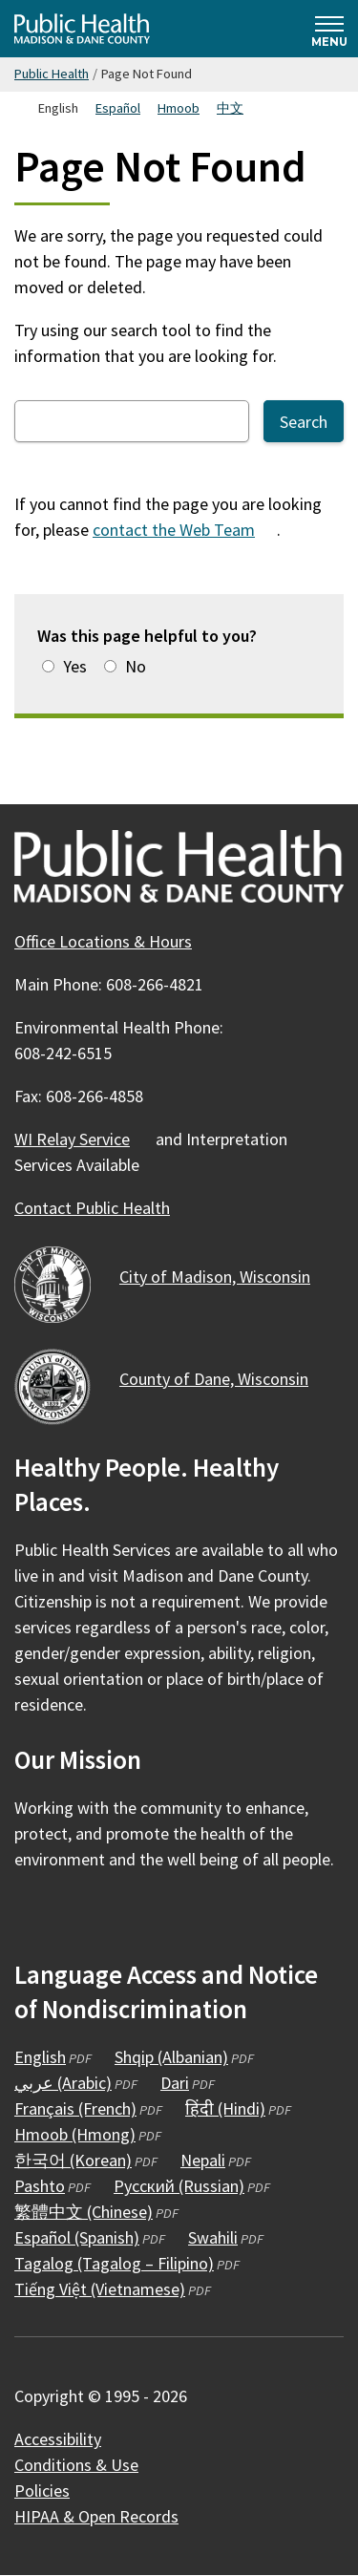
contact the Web (185, 530)
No (135, 666)
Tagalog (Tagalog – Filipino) (114, 2263)
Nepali (202, 2160)
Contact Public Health (92, 1208)
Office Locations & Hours (103, 941)
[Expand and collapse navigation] (329, 28)
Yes (75, 666)
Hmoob (179, 108)
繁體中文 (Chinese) (83, 2212)
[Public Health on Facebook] (31, 1915)
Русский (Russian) (179, 2186)
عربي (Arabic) (63, 2083)
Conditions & (87, 2465)
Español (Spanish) (76, 2237)
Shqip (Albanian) (171, 2057)
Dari (174, 2083)
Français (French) (75, 2108)
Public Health (51, 73)
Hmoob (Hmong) (75, 2134)
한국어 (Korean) (73, 2160)
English (40, 2057)
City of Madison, (225, 1277)
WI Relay (83, 1139)
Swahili (213, 2237)
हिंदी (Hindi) (225, 2108)
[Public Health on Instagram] (83, 1915)
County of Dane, (224, 1379)
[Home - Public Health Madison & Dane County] (82, 28)
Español (117, 108)
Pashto (39, 2186)
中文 (230, 108)
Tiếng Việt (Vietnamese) (99, 2289)
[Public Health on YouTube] (134, 1915)
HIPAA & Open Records (96, 2516)
